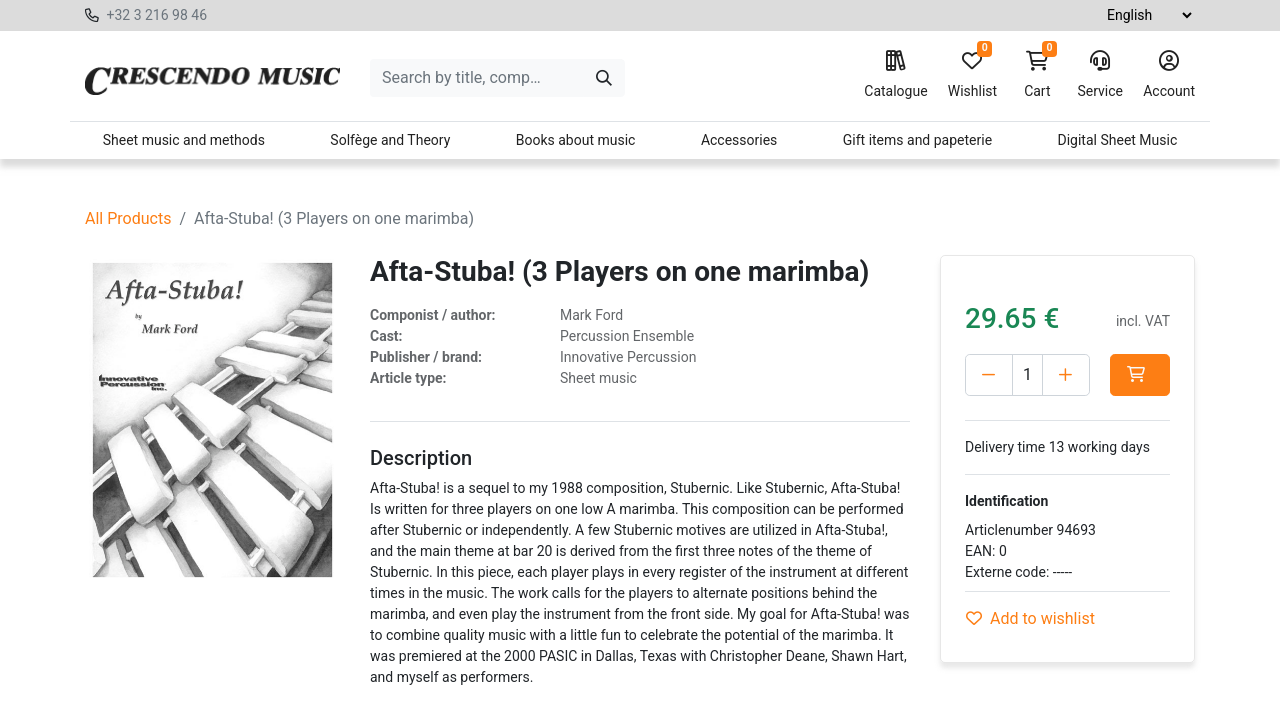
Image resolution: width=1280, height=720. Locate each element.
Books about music (576, 140)
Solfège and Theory (390, 140)
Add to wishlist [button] (1030, 618)
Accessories (739, 140)
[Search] (604, 78)
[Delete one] (989, 375)
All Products (128, 218)
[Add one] (1066, 375)
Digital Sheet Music (1118, 140)
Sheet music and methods (184, 140)
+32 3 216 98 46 (156, 15)
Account (1169, 75)
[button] (1140, 375)
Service (1100, 75)
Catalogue (895, 75)
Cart (1037, 75)
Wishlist (972, 75)
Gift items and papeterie (917, 140)
